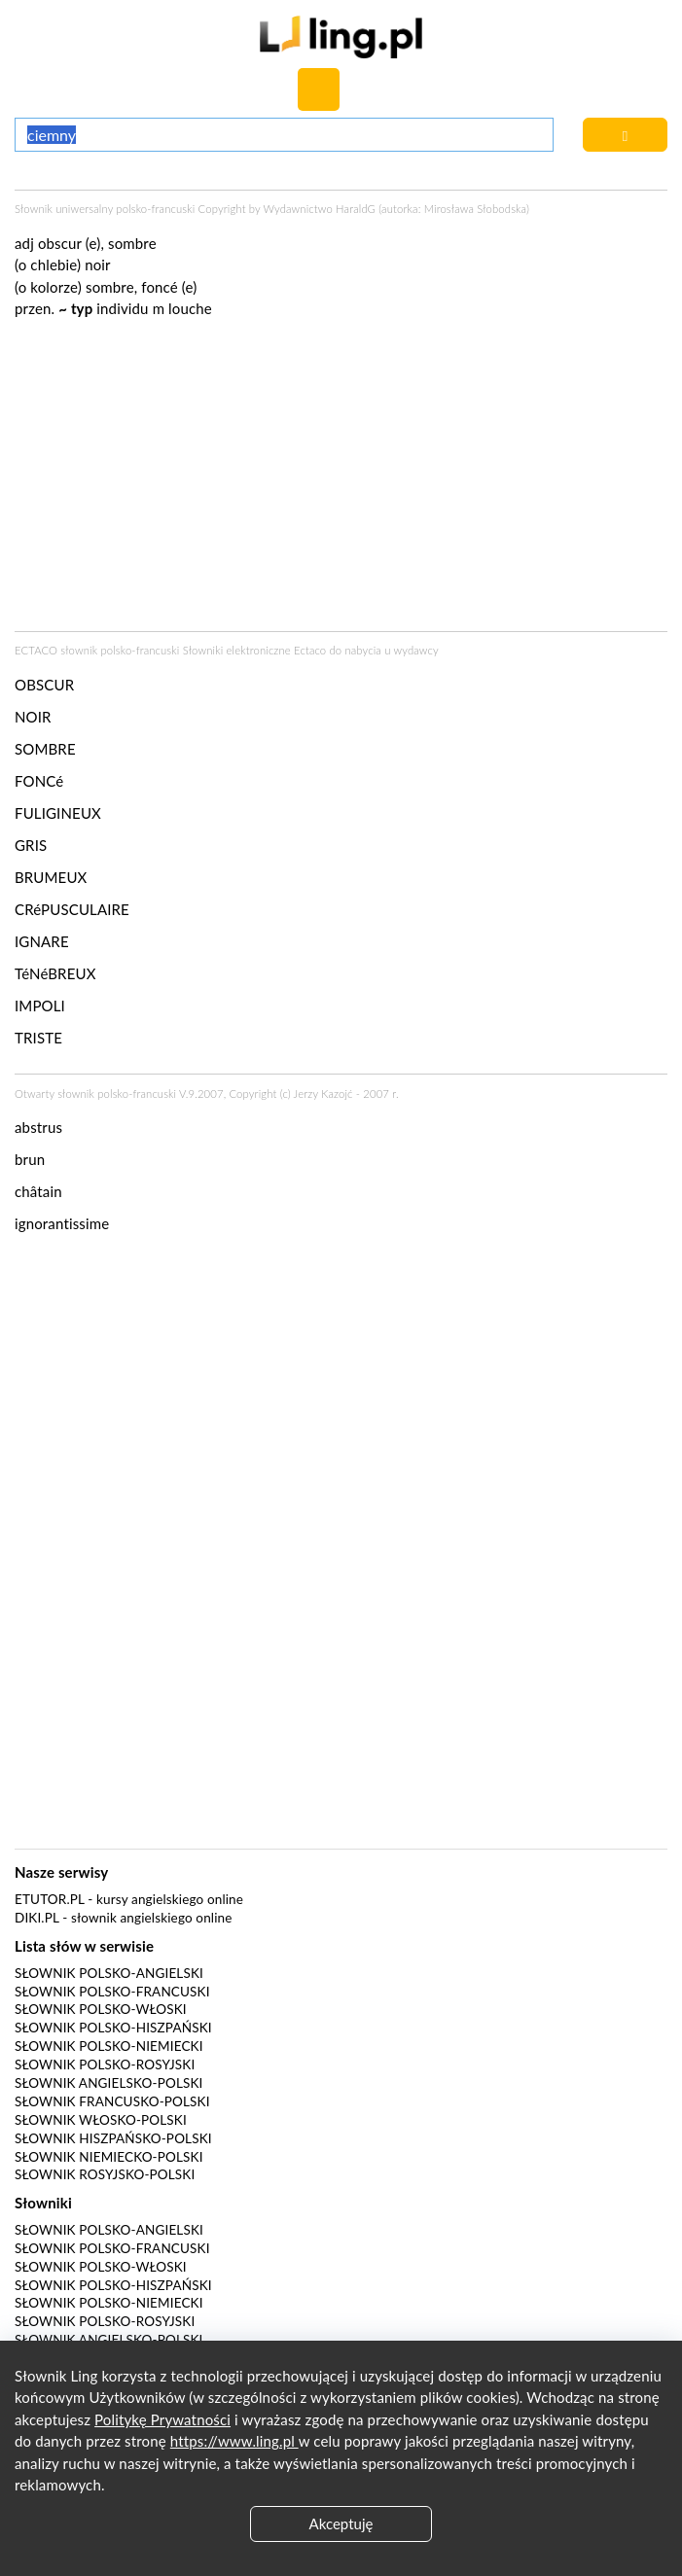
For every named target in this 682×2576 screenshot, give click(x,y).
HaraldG (356, 208)
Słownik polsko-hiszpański (113, 2027)
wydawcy (415, 650)
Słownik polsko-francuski (112, 1991)
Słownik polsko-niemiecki (109, 2046)
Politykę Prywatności (162, 2419)
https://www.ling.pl (234, 2441)
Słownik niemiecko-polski (109, 2157)
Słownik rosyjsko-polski (105, 2174)
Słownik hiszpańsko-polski (113, 2138)
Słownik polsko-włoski (101, 2009)
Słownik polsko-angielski (109, 1973)
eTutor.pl (50, 1899)
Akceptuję (341, 2523)
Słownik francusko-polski (112, 2101)
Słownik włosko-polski (101, 2120)
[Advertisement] (341, 1395)
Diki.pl (37, 1917)
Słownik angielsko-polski (108, 2083)
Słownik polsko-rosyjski (105, 2064)
